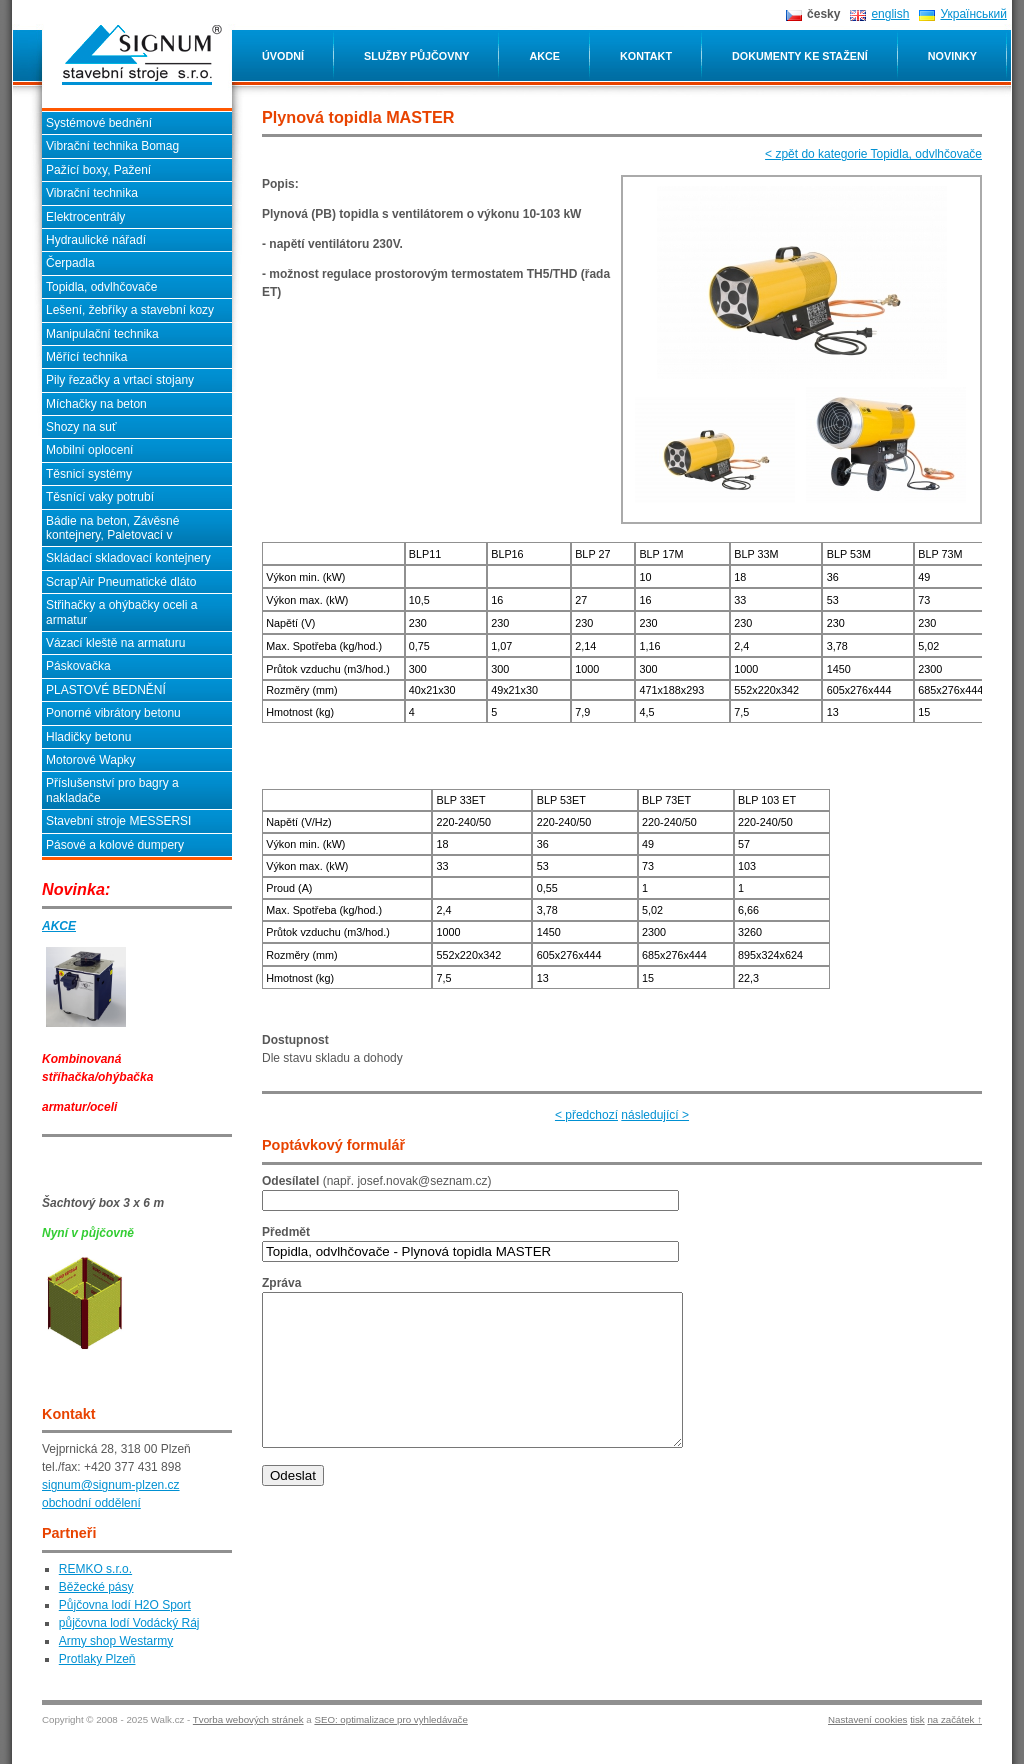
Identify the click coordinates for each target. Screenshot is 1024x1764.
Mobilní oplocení (89, 450)
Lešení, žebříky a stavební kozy (130, 310)
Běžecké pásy (96, 1587)
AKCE (59, 926)
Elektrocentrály (85, 217)
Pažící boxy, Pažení (98, 170)
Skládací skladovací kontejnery (128, 558)
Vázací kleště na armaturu (115, 643)
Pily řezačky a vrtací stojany (120, 380)
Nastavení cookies (867, 1719)
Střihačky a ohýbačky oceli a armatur (121, 612)
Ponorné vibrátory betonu (113, 713)
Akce (544, 56)
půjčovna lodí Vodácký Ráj (129, 1623)
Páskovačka (78, 666)
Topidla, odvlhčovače (101, 287)
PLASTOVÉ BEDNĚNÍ (106, 690)
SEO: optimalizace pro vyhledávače (390, 1719)
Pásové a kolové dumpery (115, 845)
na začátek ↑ (954, 1719)
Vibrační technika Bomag (112, 146)
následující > (655, 1115)
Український (973, 14)
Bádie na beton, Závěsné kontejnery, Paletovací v (112, 528)
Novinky (952, 56)
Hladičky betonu (88, 737)
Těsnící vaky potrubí (100, 497)
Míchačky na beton (96, 404)
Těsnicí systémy (89, 474)
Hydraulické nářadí (96, 240)
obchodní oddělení (91, 1503)
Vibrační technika (92, 193)
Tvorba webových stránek (248, 1719)
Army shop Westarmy (116, 1641)
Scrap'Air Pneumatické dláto (121, 582)
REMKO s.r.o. (95, 1569)
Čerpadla (70, 263)
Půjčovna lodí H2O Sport (125, 1605)
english (890, 14)
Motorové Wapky (91, 760)
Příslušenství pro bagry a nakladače (112, 790)
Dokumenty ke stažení (800, 56)
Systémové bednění (99, 123)
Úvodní (283, 56)
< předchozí (586, 1115)
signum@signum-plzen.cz (111, 1485)
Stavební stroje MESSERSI (118, 821)
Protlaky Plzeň (97, 1659)
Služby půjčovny (416, 56)
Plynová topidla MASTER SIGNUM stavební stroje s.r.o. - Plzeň (142, 55)
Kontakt (646, 56)
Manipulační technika (102, 334)
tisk (917, 1719)
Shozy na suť (81, 427)
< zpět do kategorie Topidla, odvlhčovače (873, 154)
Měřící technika (86, 357)
